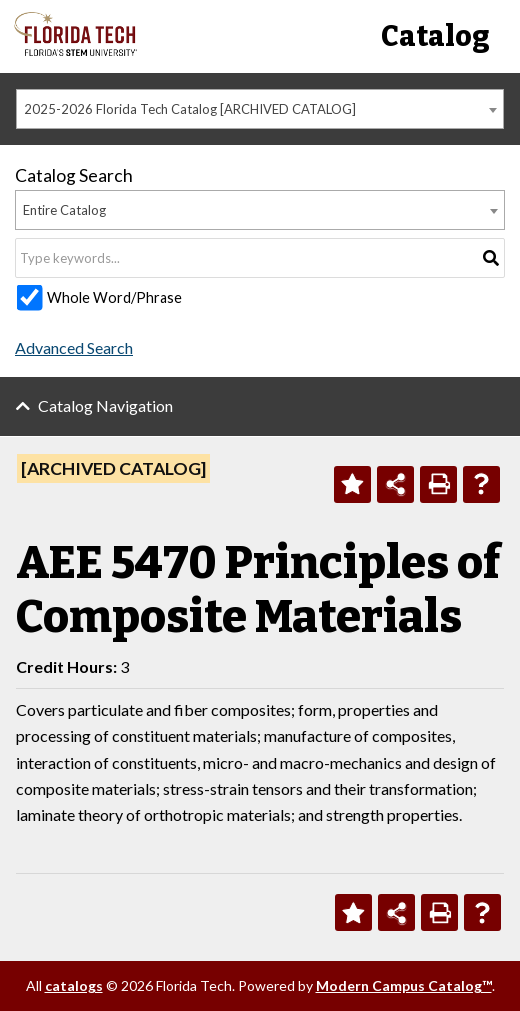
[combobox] (260, 109)
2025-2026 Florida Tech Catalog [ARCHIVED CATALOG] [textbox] (190, 109)
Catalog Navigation (105, 405)
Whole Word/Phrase (114, 297)
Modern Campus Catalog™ (404, 985)
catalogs (74, 985)
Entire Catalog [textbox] (64, 210)
